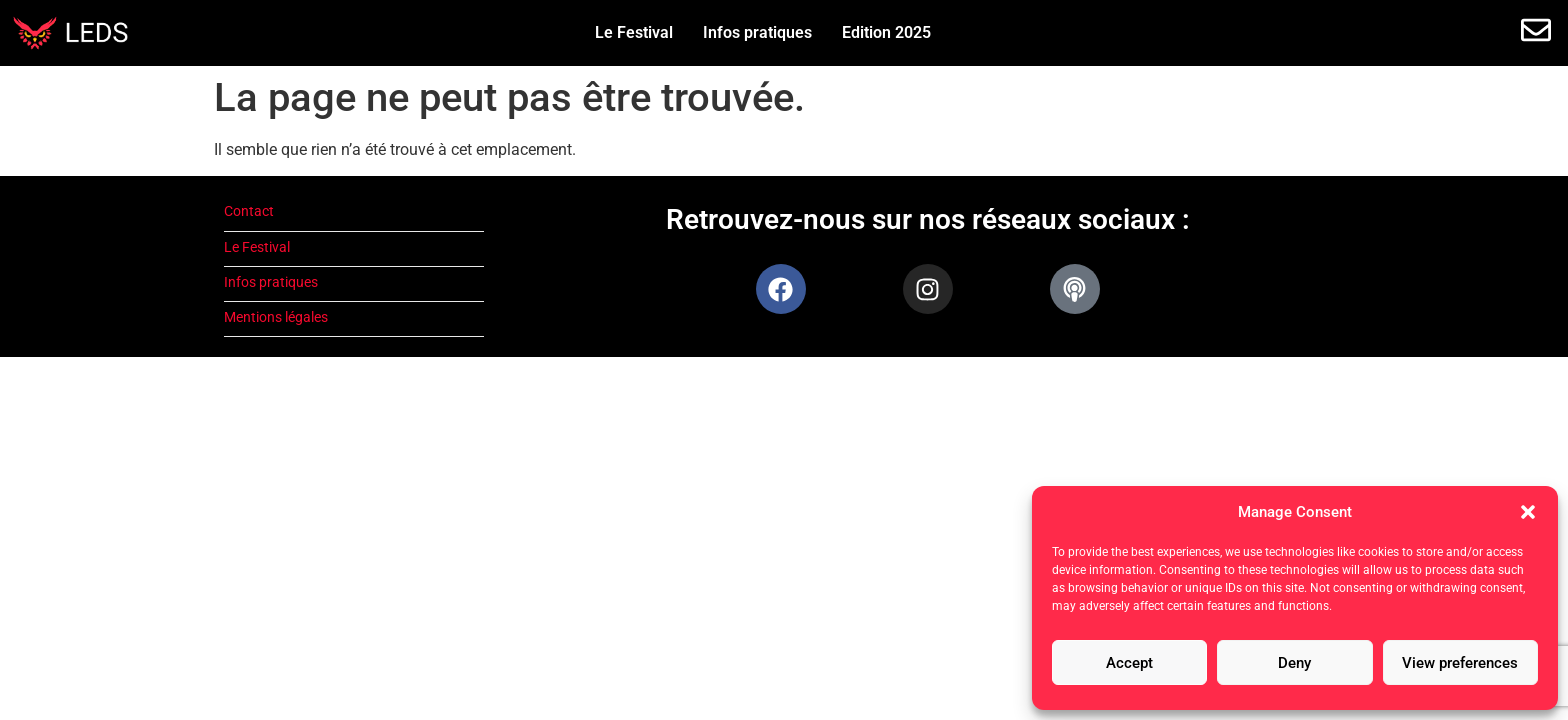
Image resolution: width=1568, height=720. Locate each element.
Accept (1129, 663)
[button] (1528, 512)
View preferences (1460, 663)
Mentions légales (276, 317)
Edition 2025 (886, 32)
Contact (249, 211)
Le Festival (634, 32)
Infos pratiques (757, 32)
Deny (1294, 663)
